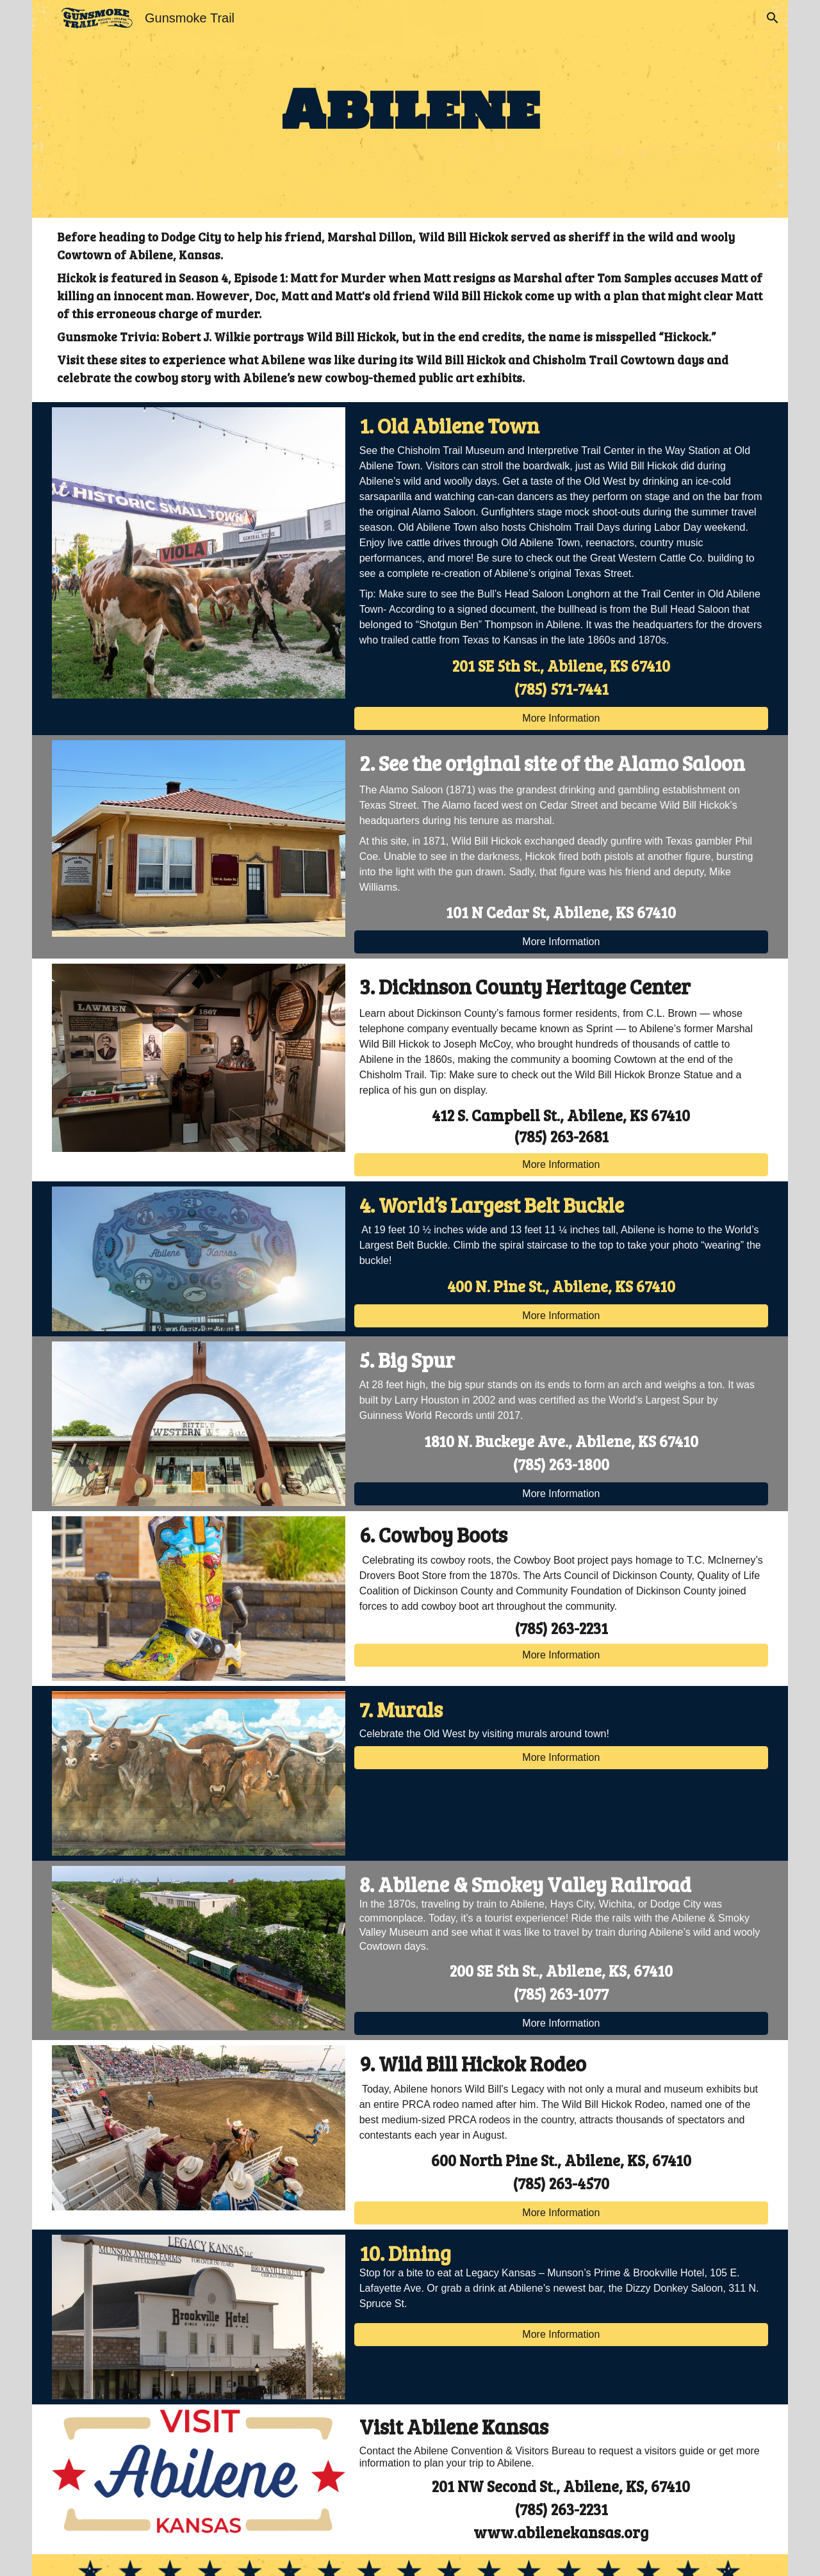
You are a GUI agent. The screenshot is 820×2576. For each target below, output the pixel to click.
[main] (410, 109)
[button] (772, 18)
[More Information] (561, 718)
